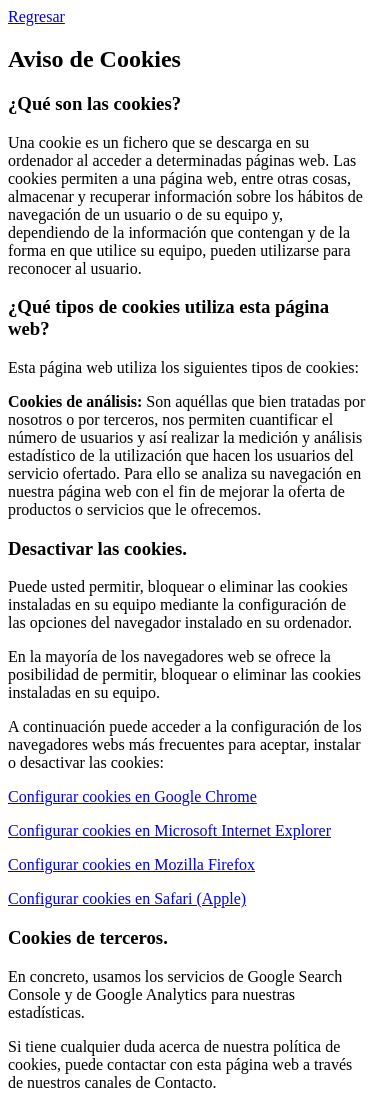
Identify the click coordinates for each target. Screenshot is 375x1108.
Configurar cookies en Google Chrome (132, 796)
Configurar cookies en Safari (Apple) (127, 898)
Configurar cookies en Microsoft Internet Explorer (169, 830)
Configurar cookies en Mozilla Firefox (131, 864)
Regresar (36, 16)
